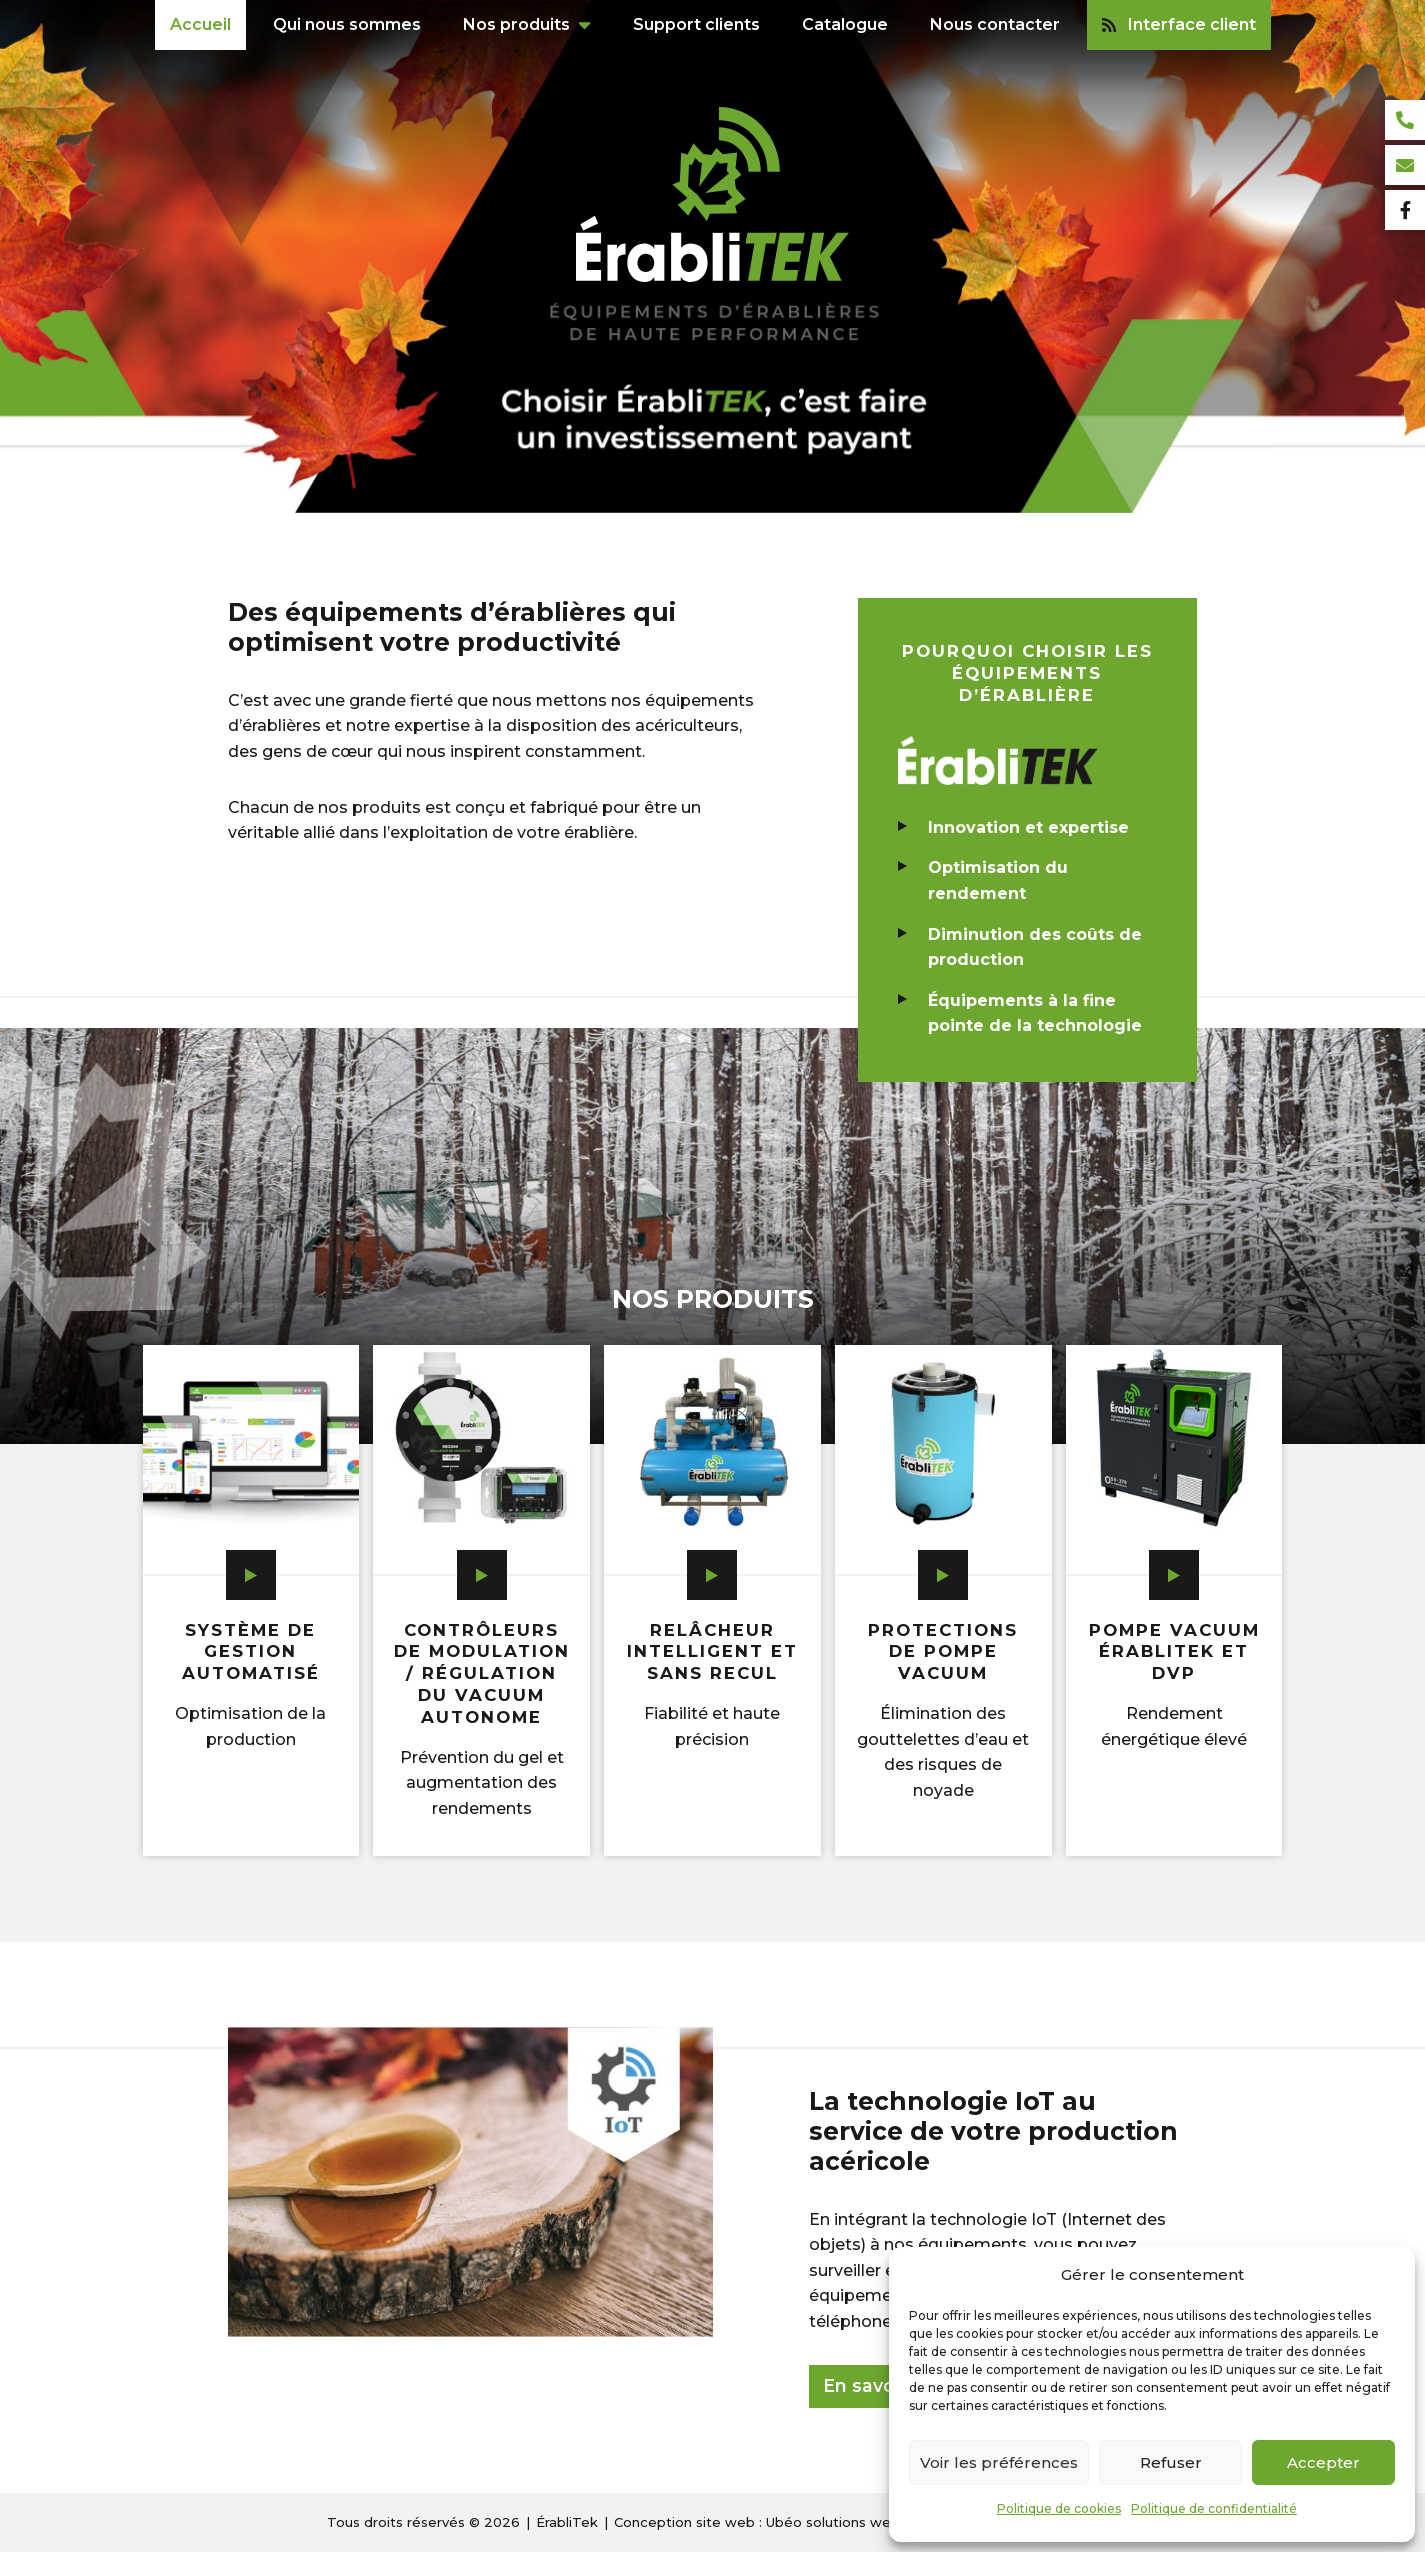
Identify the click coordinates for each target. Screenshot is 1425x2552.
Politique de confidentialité (1214, 2508)
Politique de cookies (1059, 2508)
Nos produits (516, 24)
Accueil (200, 24)
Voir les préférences (999, 2462)
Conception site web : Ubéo (757, 2522)
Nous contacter (995, 24)
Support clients (696, 24)
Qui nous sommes (347, 24)
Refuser (1171, 2462)
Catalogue (845, 24)
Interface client (1179, 24)
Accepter (1323, 2462)
